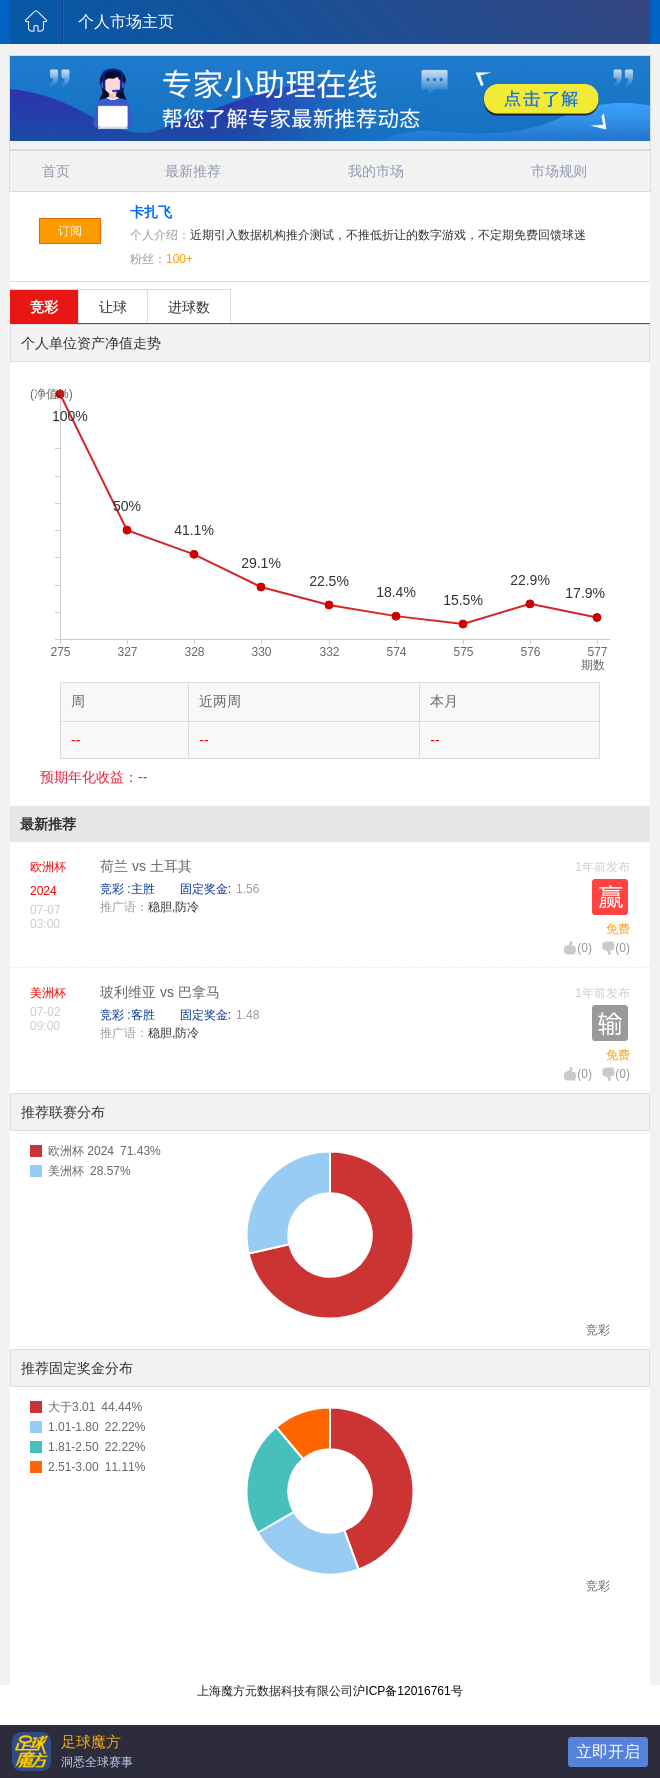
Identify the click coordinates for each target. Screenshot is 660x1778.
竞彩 (44, 307)
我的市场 (376, 171)
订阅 (70, 231)
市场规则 (559, 171)
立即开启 (608, 1751)
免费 (618, 929)
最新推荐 (193, 171)
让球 (113, 307)
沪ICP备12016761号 (407, 1691)
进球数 (189, 307)
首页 (56, 171)
